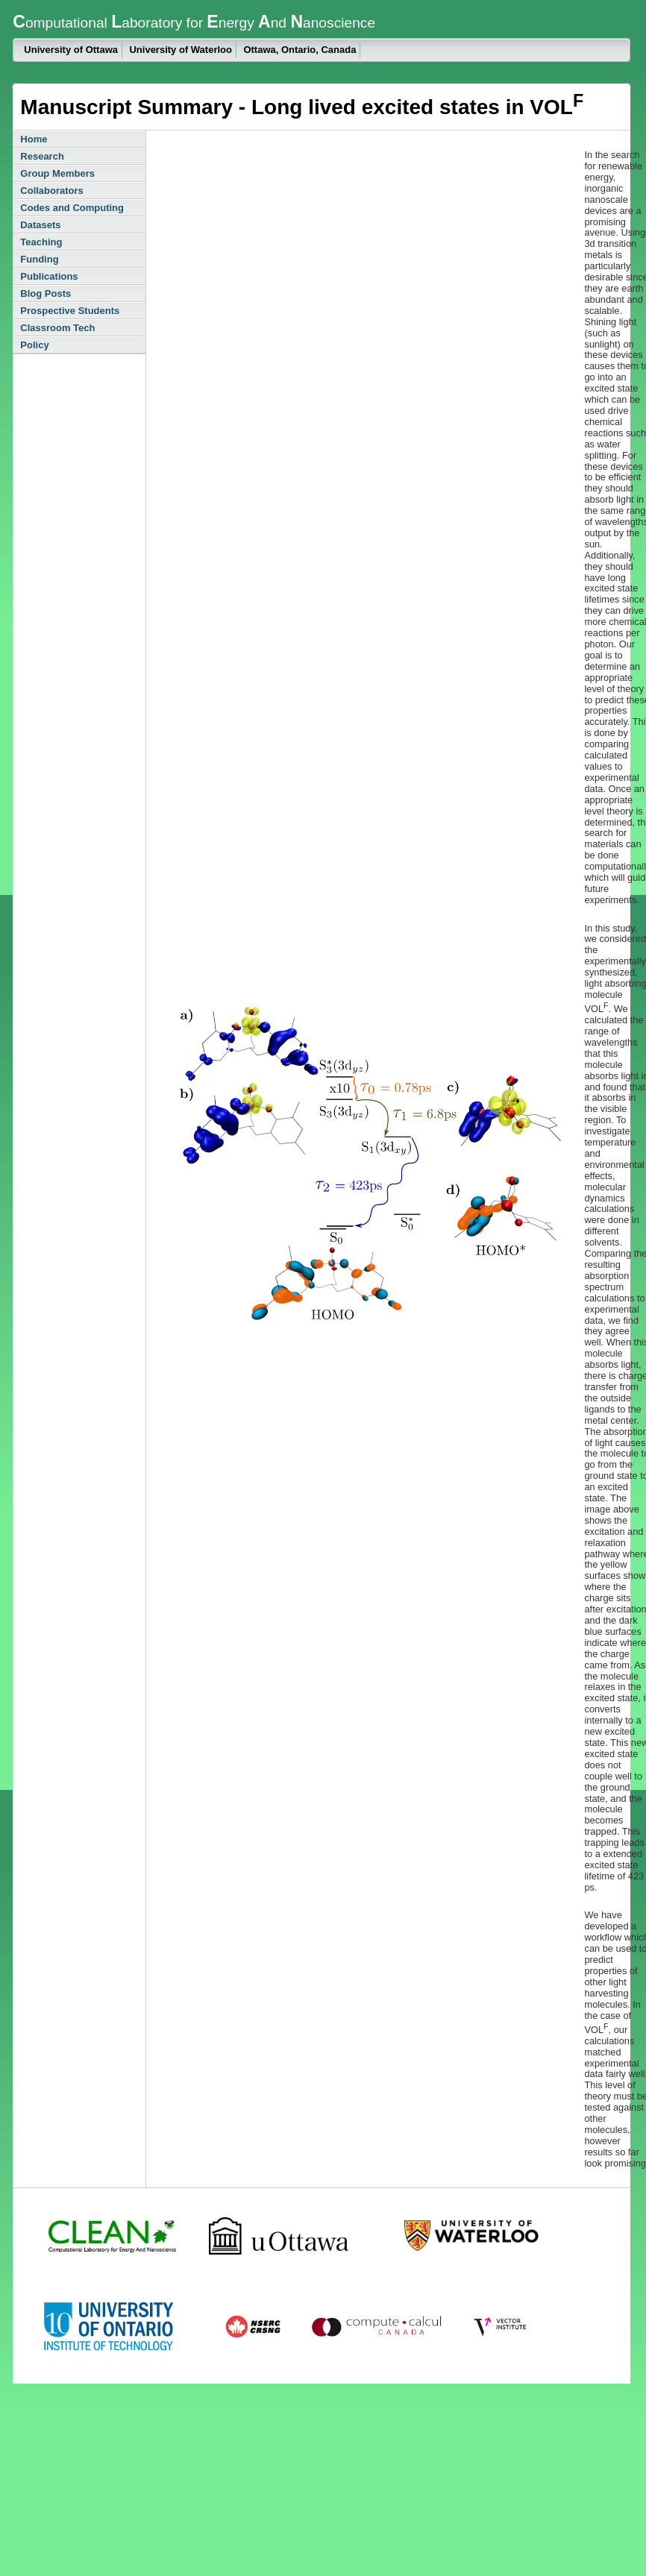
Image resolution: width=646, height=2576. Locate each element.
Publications (49, 276)
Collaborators (52, 190)
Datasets (40, 224)
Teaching (41, 242)
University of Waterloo (180, 49)
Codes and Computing (72, 207)
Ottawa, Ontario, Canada (299, 49)
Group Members (57, 173)
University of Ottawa (71, 49)
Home (33, 139)
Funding (39, 259)
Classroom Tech (57, 327)
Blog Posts (45, 293)
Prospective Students (69, 310)
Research (42, 156)
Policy (34, 345)
